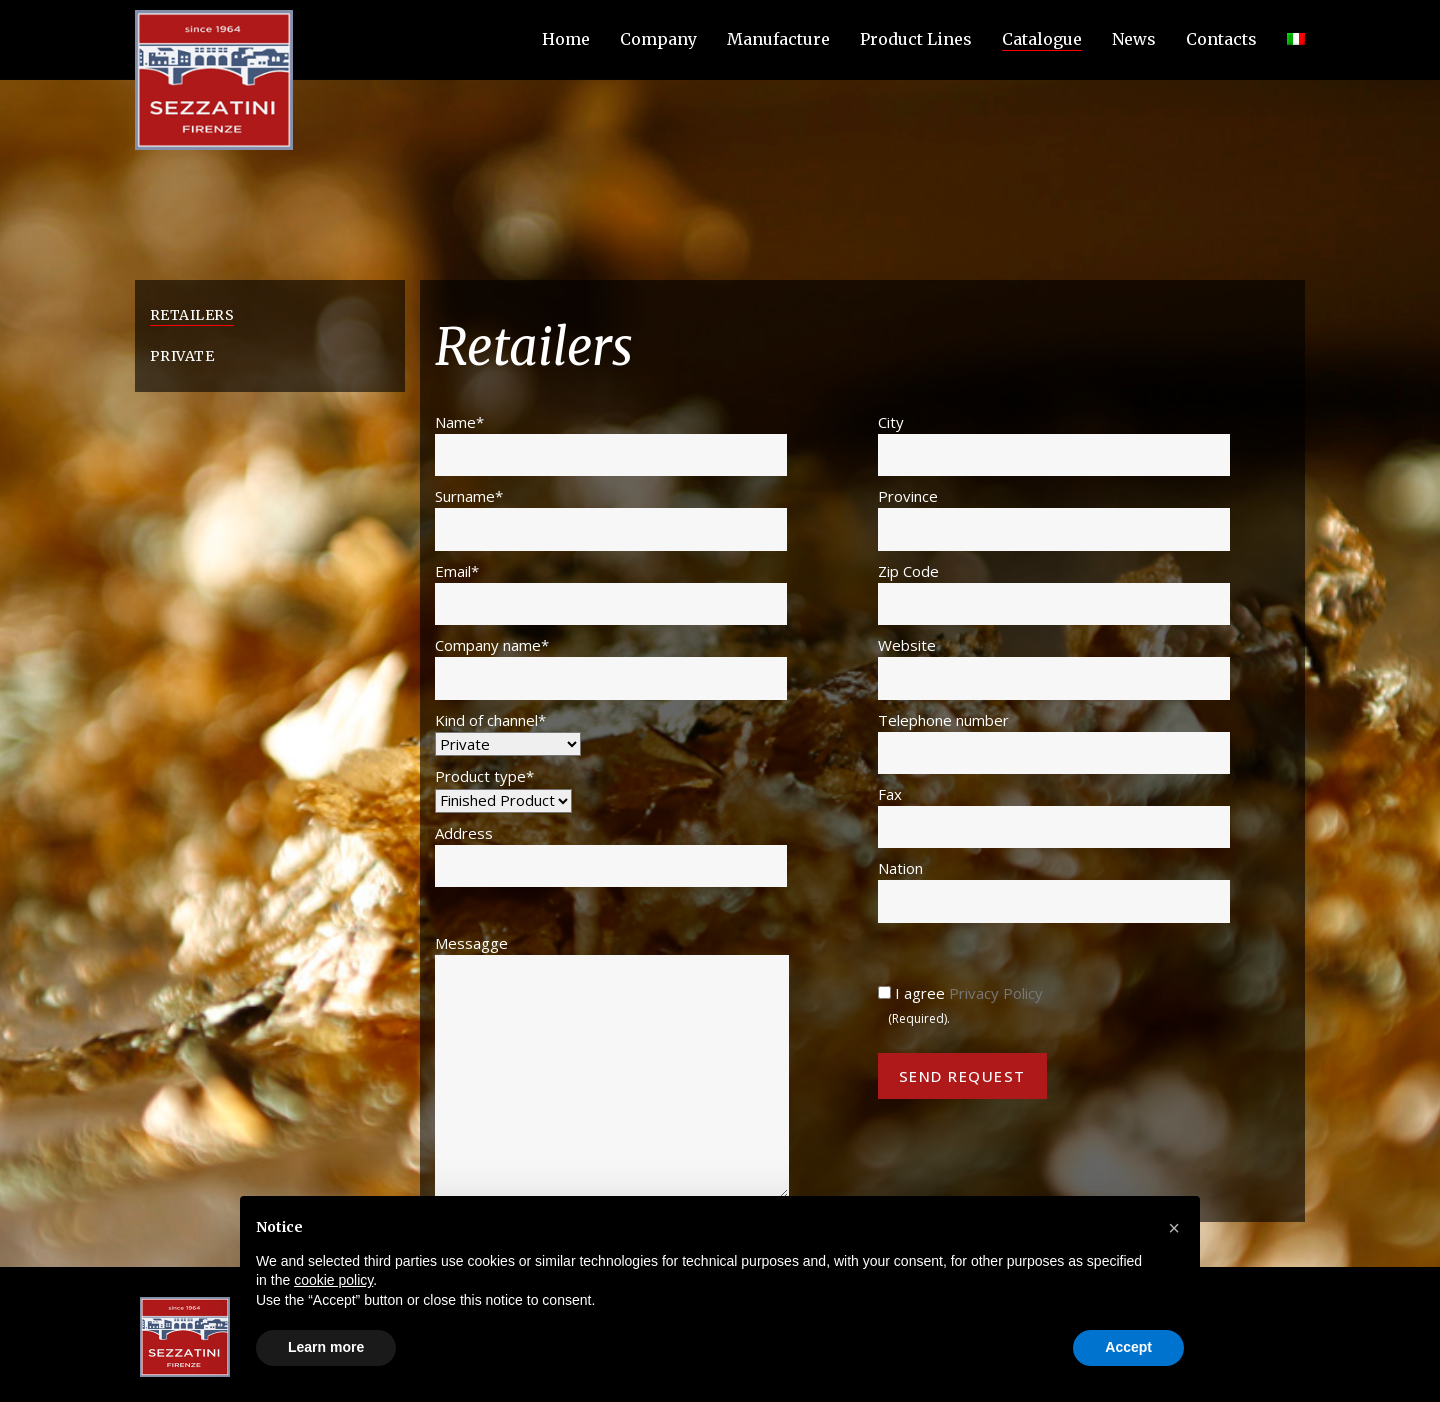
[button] (1174, 1228)
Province (1054, 518)
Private (182, 356)
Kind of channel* (508, 732)
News (1134, 39)
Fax (1054, 816)
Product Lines (916, 39)
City (1054, 444)
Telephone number (1054, 742)
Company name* (611, 667)
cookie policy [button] (333, 1280)
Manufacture (778, 39)
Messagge (612, 1066)
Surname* (611, 518)
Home (566, 39)
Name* (611, 444)
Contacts (1221, 39)
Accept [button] (1128, 1347)
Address (611, 855)
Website (1054, 667)
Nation (1054, 890)
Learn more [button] (326, 1347)
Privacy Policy (996, 993)
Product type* (503, 788)
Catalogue (1042, 39)
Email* (611, 593)
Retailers (192, 315)
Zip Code (1054, 593)
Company (658, 39)
